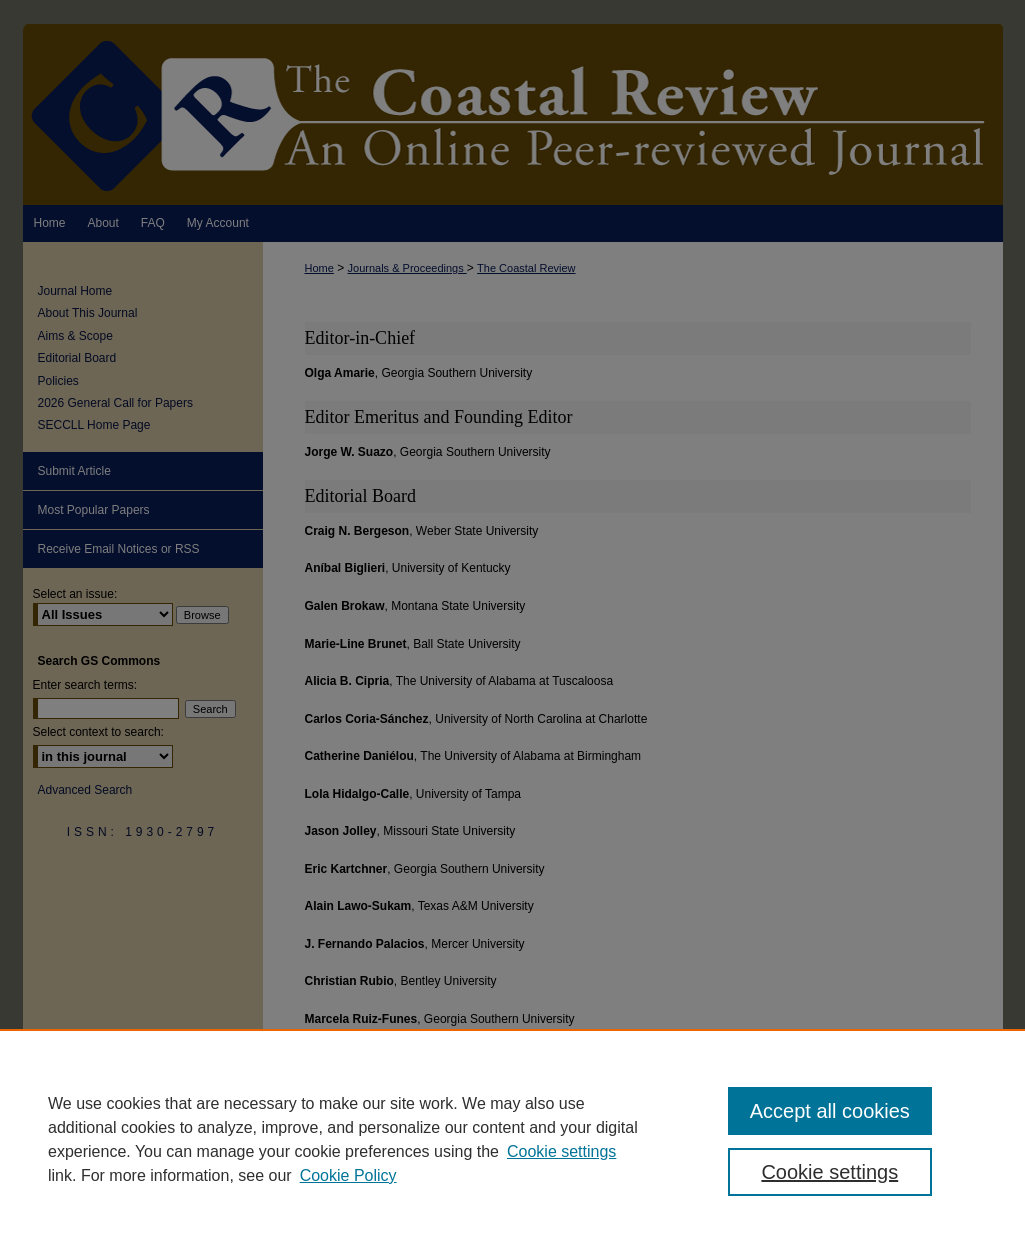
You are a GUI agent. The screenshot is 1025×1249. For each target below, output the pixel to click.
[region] (512, 1139)
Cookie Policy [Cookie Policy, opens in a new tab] (348, 1175)
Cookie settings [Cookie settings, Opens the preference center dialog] (829, 1172)
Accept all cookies (830, 1111)
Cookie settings (561, 1151)
